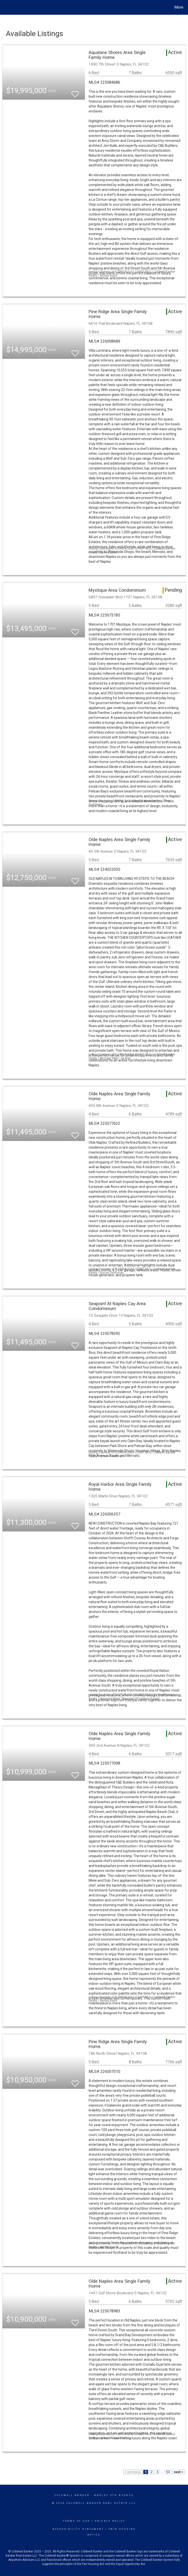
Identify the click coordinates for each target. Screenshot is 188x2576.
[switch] (75, 92)
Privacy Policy (110, 2521)
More (178, 7)
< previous (133, 2472)
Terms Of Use (76, 2521)
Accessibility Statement (78, 2529)
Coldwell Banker (72, 2495)
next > (178, 2472)
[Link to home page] (4, 7)
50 (168, 2472)
